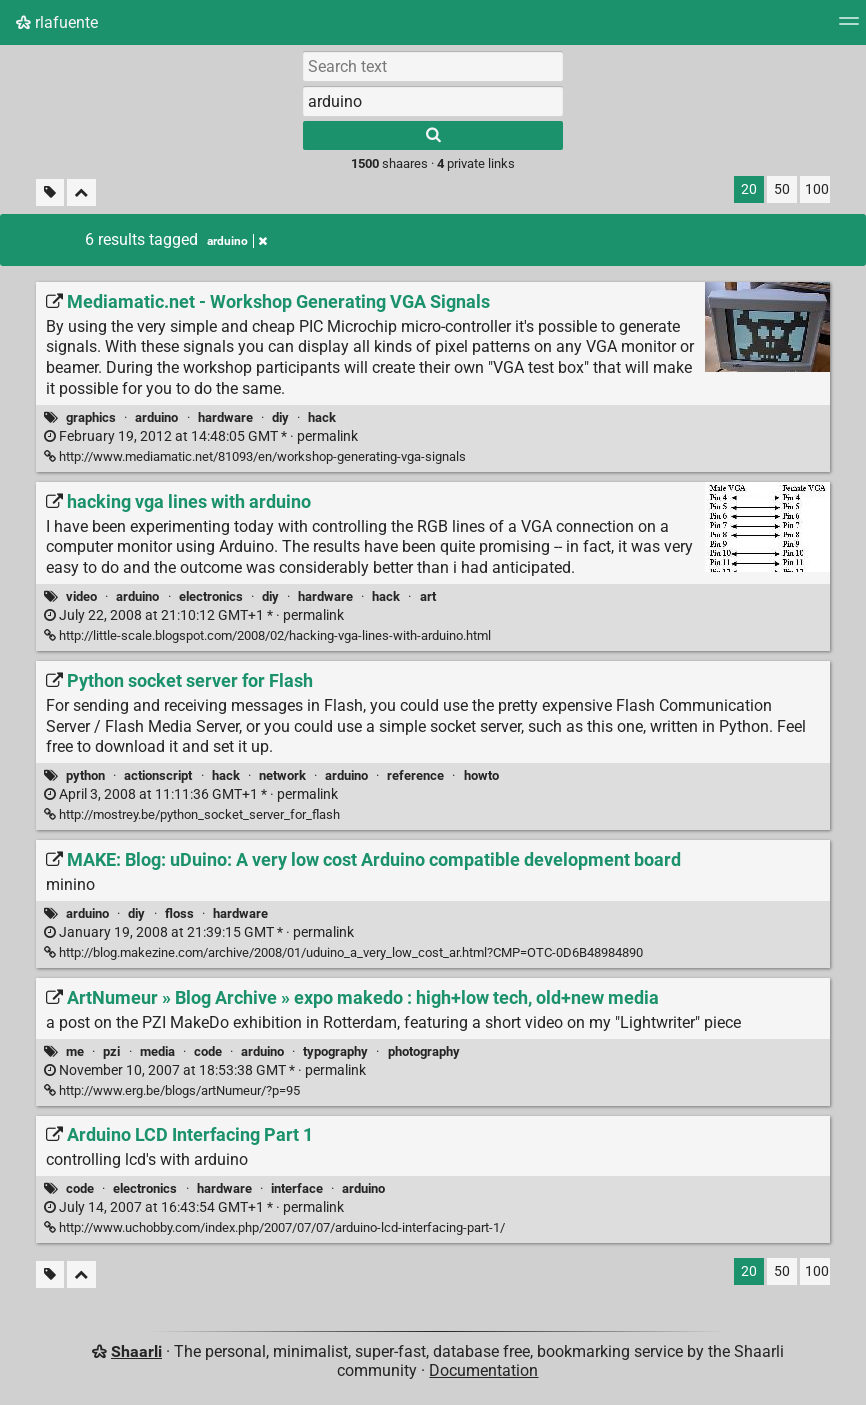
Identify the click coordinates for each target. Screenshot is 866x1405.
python (85, 775)
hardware (225, 417)
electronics (211, 596)
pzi (111, 1051)
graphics (91, 417)
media (157, 1051)
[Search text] (433, 66)
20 (749, 189)
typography (335, 1051)
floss (179, 913)
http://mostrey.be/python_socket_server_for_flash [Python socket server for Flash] (192, 814)
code (208, 1051)
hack (322, 417)
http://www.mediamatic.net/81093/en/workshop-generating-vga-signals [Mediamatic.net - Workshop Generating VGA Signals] (255, 456)
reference (415, 775)
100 (817, 189)
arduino (156, 417)
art (428, 596)
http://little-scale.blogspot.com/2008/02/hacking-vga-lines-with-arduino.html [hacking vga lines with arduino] (267, 635)
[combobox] (433, 101)
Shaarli (136, 1351)
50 (782, 189)
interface (297, 1188)
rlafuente (57, 22)
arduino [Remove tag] (237, 241)
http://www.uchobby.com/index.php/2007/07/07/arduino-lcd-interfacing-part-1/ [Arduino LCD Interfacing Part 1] (274, 1227)
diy (280, 417)
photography (424, 1051)
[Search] (433, 135)
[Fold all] (81, 192)
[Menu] (849, 27)
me (75, 1051)
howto (481, 775)
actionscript (158, 775)
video (81, 596)
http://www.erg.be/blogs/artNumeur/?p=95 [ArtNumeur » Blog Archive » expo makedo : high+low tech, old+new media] (172, 1090)
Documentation (483, 1370)
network (282, 775)
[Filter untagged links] (50, 192)
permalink (201, 436)
